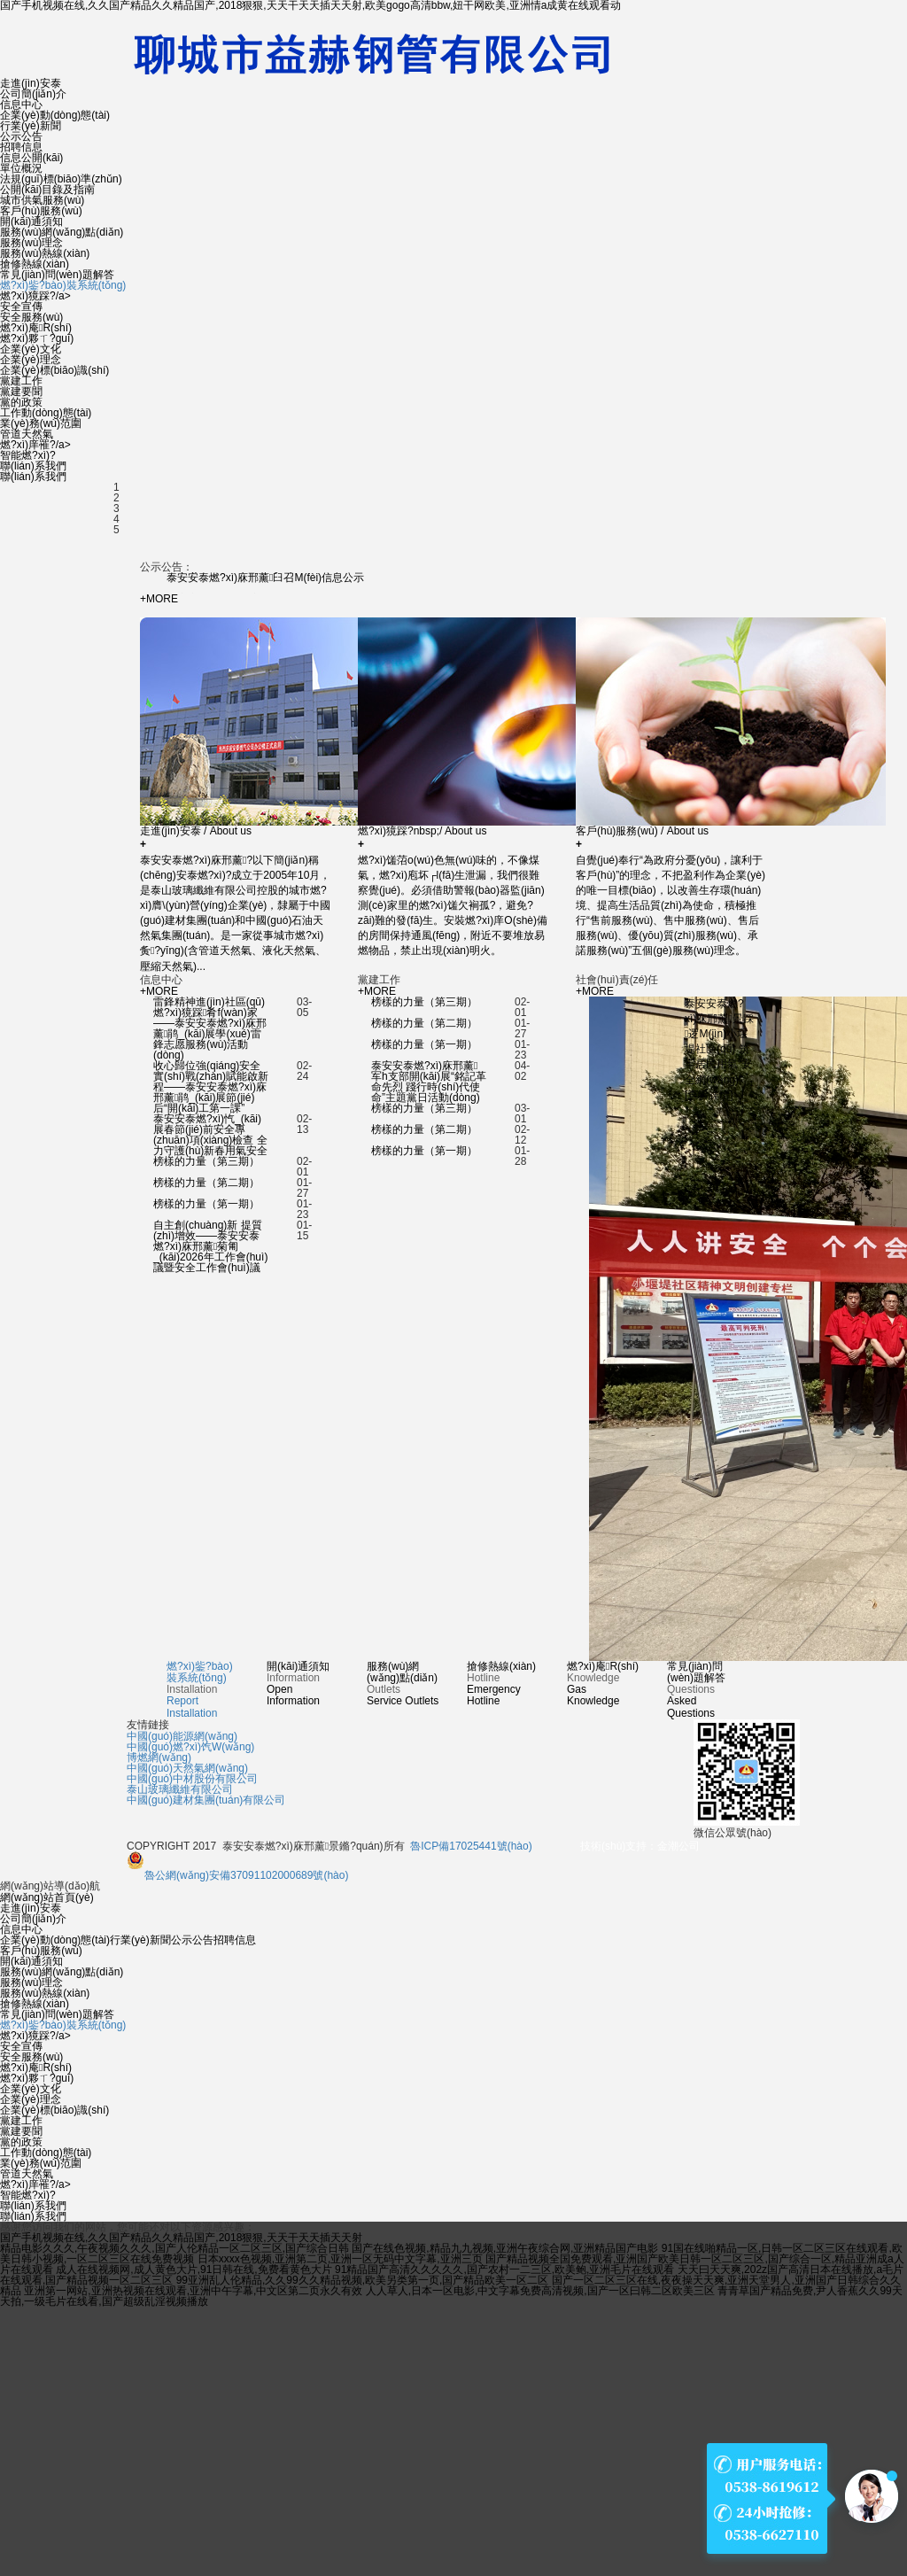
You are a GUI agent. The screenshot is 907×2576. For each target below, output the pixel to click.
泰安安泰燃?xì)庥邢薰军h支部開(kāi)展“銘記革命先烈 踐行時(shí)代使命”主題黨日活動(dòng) (428, 1081)
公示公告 (21, 136)
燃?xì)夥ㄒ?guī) (37, 338)
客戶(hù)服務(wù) (41, 211)
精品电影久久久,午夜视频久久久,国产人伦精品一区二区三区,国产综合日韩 (174, 2248)
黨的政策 (21, 402)
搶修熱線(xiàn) (34, 264)
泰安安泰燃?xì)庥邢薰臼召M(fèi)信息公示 (265, 577)
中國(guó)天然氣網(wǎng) (187, 1768)
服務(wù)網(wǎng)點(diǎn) (61, 232)
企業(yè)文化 (30, 349)
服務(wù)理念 (31, 243)
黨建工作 (21, 381)
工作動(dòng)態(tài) (45, 413)
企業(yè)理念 (30, 359)
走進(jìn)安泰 (30, 83)
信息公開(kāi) (31, 157)
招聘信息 (21, 147)
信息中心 (21, 104)
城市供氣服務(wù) (42, 200)
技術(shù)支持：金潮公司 (640, 1846)
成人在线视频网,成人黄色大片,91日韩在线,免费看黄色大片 (193, 2269)
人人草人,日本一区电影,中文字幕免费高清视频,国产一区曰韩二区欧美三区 (540, 2291)
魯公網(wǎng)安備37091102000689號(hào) (237, 1875)
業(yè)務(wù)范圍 (40, 423)
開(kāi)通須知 (31, 221)
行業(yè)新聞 (30, 126)
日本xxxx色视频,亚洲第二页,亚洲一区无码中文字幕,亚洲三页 (340, 2259)
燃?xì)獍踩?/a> (35, 296)
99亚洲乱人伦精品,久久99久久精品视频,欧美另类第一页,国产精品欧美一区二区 (362, 2280)
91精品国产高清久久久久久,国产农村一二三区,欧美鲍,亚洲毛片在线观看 (504, 2269)
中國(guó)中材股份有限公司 (192, 1779)
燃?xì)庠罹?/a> (35, 444)
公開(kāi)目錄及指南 (47, 189)
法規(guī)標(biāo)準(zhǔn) (61, 179)
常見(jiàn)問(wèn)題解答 (57, 274)
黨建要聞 (21, 391)
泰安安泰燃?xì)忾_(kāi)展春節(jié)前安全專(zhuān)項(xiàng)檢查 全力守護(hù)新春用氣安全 (210, 1134)
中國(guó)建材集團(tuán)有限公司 (206, 1800)
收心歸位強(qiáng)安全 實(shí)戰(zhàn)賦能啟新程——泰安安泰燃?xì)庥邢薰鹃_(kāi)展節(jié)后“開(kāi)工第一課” (210, 1086)
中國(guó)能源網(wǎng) (182, 1736)
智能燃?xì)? (28, 455)
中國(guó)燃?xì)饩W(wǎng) (190, 1747)
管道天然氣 (26, 434)
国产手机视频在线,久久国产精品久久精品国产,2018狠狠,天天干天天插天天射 (181, 2237)
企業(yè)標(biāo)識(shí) (54, 370)
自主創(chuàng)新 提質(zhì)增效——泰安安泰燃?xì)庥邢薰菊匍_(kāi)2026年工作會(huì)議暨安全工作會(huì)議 (210, 1246)
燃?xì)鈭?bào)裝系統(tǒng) (63, 285)
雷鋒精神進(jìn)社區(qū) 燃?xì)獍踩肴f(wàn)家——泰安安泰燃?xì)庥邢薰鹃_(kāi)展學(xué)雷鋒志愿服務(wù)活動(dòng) (210, 1028)
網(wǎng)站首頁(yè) (47, 1897)
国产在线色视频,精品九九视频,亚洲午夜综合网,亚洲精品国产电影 (505, 2248)
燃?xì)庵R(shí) (36, 328)
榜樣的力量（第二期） (206, 1182)
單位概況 (21, 168)
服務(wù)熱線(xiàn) (44, 253)
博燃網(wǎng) (159, 1757)
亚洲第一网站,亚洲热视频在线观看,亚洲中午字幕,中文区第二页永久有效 (193, 2291)
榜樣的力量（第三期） (206, 1161)
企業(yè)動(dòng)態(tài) (55, 115)
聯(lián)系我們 (33, 466)
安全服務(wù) (31, 317)
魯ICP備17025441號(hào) (470, 1846)
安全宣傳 (21, 306)
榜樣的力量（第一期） (206, 1204)
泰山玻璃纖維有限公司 (180, 1789)
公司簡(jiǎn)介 (33, 94)
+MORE (159, 599)
